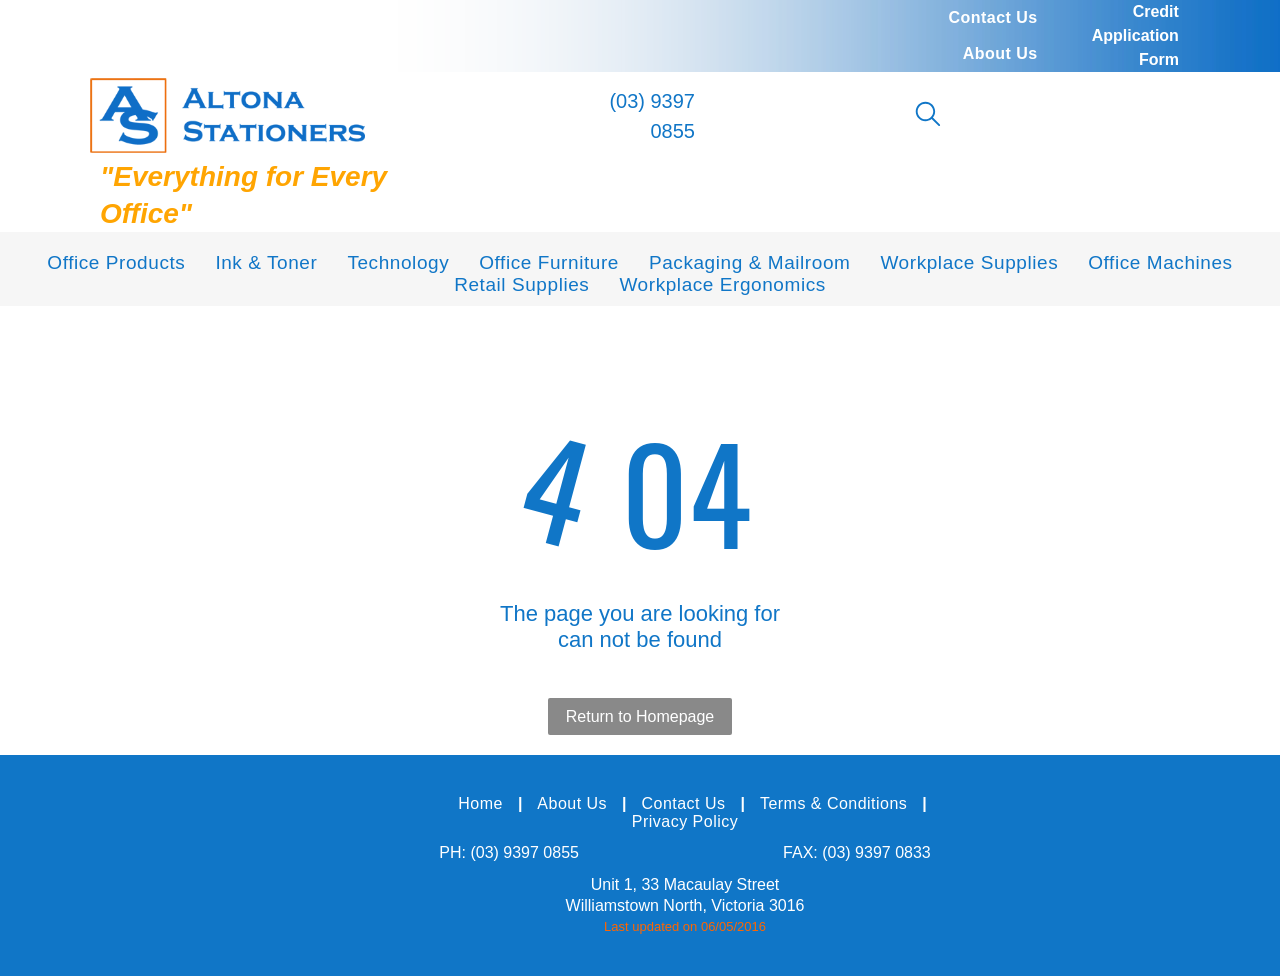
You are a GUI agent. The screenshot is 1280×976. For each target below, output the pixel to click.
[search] (928, 115)
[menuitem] (992, 18)
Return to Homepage (640, 716)
